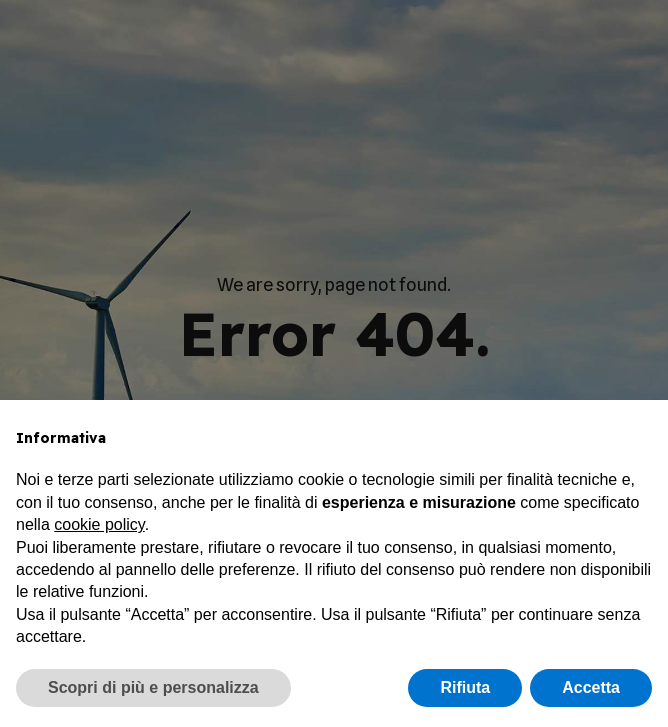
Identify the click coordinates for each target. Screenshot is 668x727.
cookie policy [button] (99, 524)
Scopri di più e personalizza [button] (153, 687)
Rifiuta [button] (465, 687)
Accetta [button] (591, 687)
